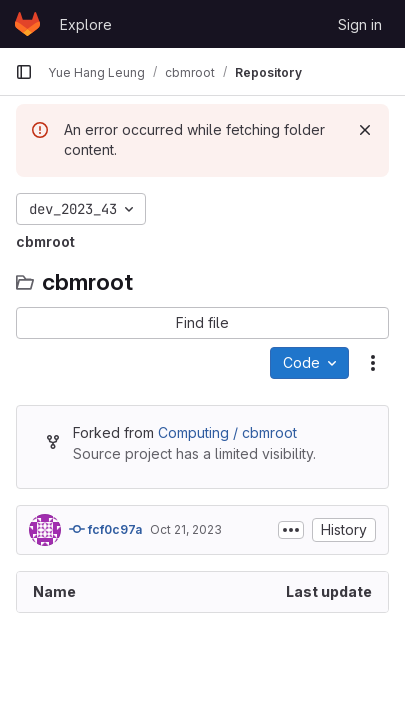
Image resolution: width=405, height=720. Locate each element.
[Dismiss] (365, 130)
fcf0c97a (105, 529)
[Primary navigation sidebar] (24, 72)
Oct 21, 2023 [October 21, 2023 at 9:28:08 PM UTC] (186, 529)
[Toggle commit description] (291, 530)
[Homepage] (27, 24)
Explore (86, 24)
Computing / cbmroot (227, 432)
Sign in (360, 24)
